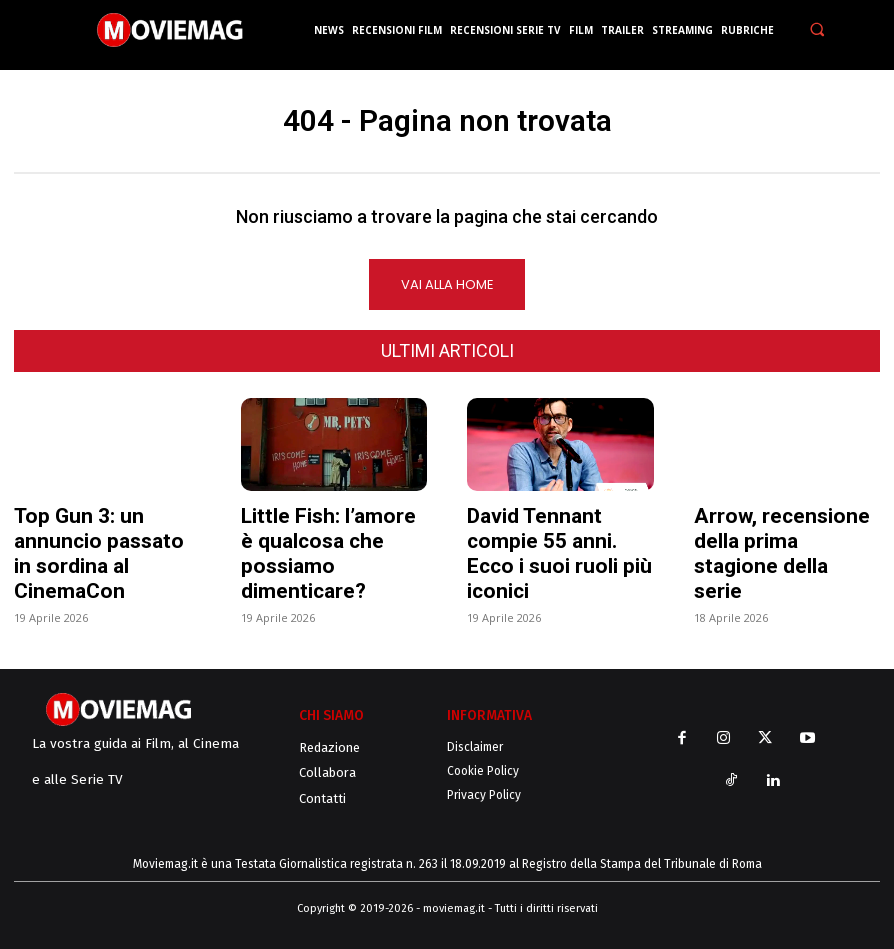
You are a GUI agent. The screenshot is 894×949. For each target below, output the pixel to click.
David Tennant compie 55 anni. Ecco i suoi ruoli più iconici (559, 554)
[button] (818, 30)
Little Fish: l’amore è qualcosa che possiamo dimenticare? (328, 554)
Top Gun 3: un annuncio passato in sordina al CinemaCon (99, 554)
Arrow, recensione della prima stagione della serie (782, 554)
